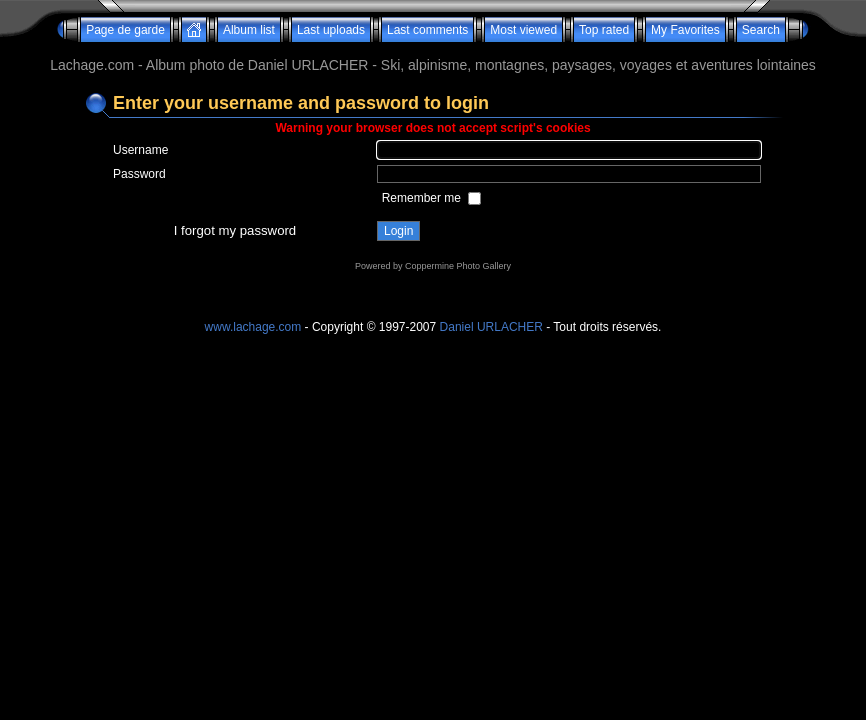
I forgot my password (235, 230)
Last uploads (331, 30)
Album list (249, 30)
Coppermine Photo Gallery (458, 266)
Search (761, 30)
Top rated (604, 30)
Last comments (427, 30)
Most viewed (523, 30)
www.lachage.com (253, 327)
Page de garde (125, 30)
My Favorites (685, 30)
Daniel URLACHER (491, 327)
